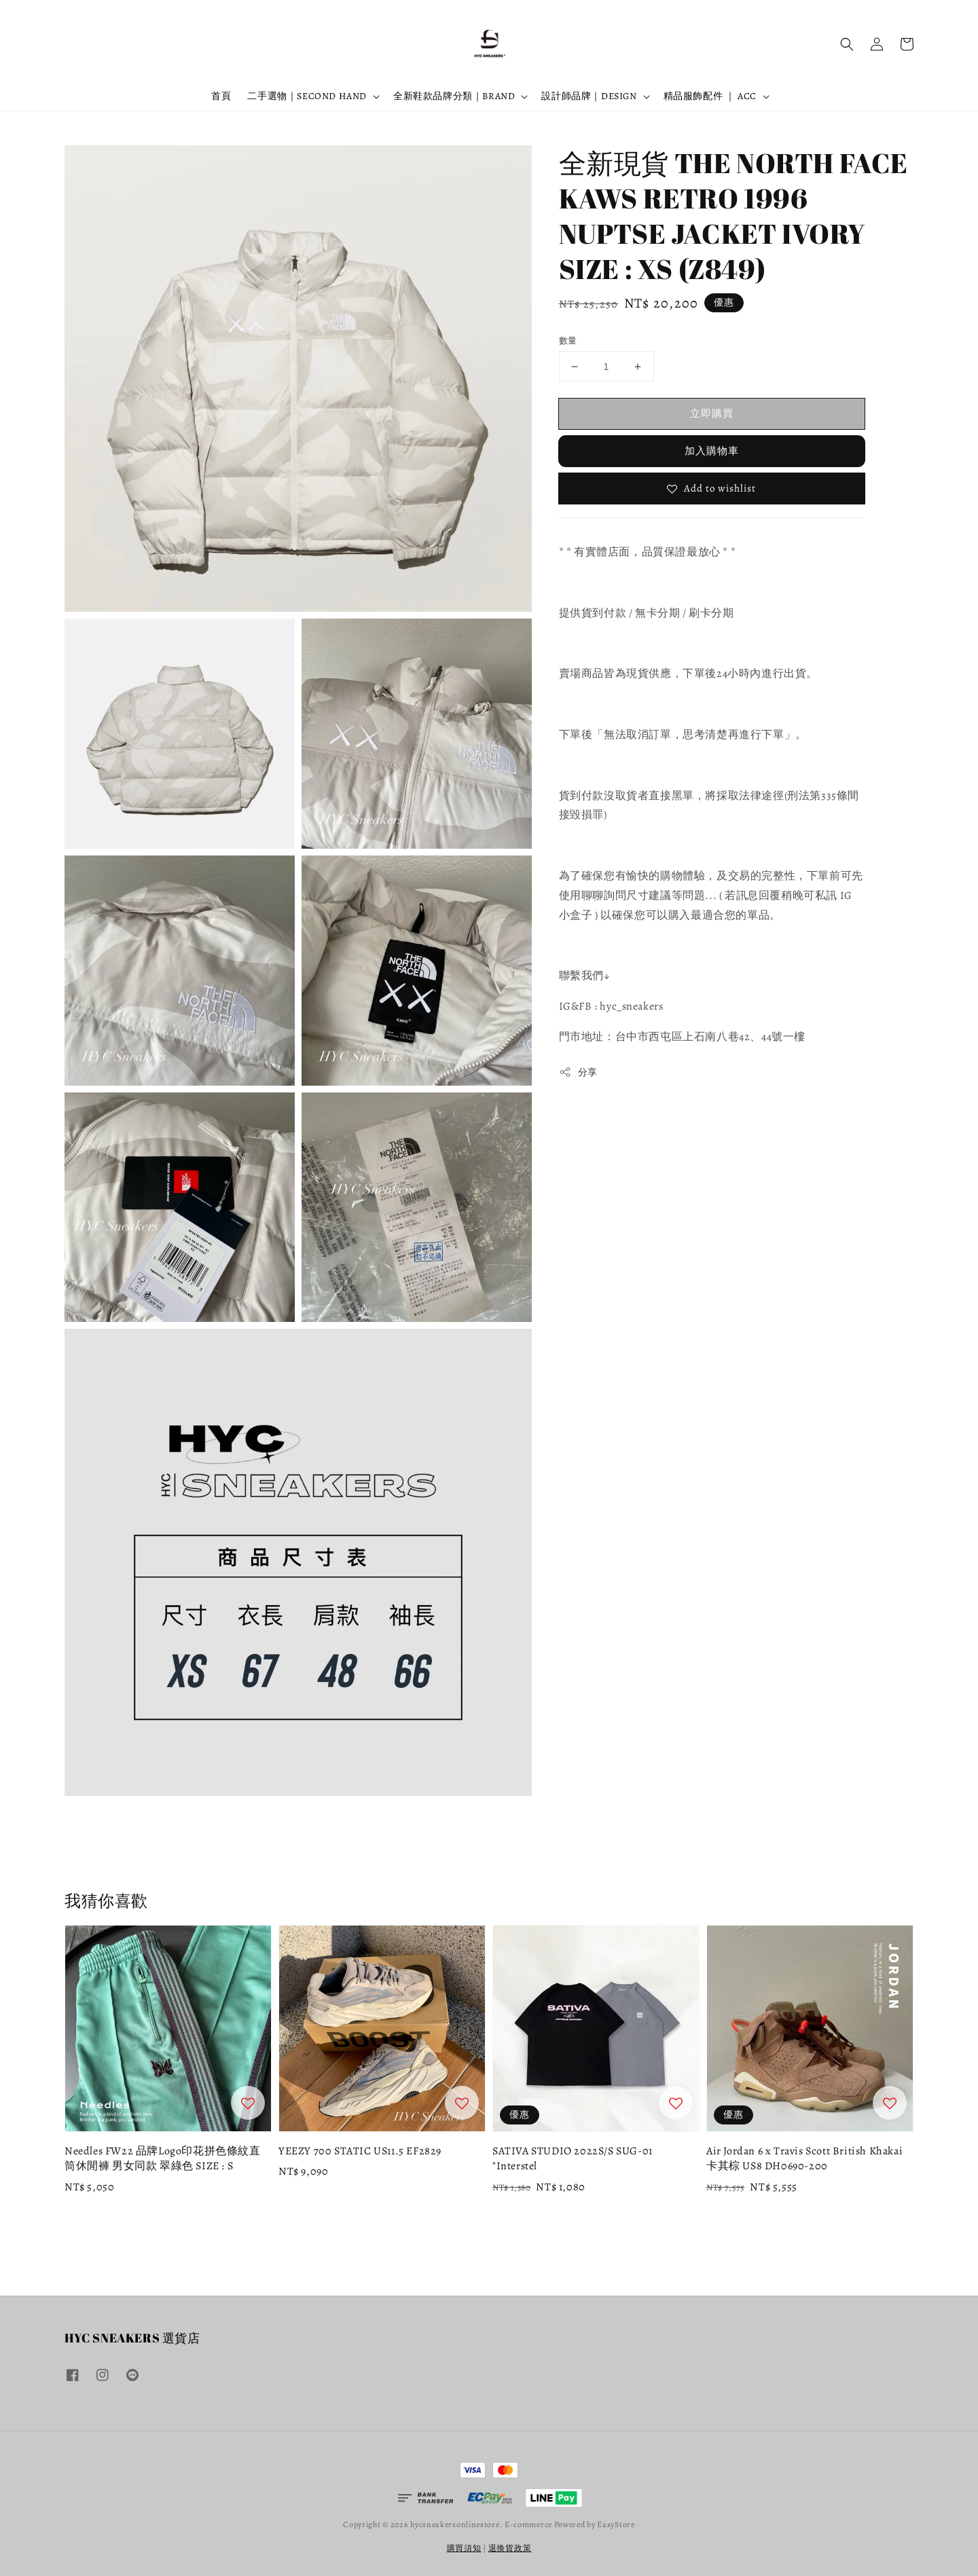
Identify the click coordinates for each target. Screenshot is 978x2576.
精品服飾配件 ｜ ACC (710, 96)
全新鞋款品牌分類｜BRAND (454, 96)
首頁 (221, 96)
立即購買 (712, 413)
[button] (847, 44)
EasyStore (615, 2524)
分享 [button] (578, 1072)
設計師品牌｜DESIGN (588, 96)
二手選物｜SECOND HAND (307, 96)
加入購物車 (712, 451)
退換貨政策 (510, 2548)
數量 (568, 340)
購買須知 (464, 2548)
